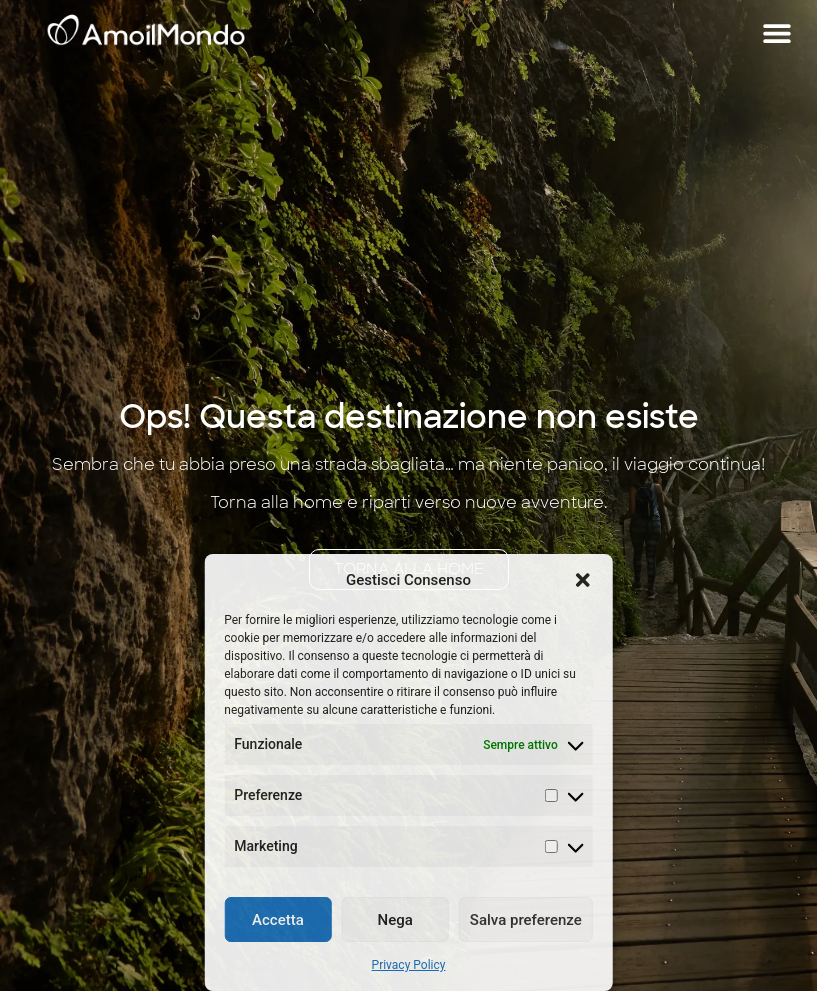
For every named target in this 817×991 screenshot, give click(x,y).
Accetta (278, 920)
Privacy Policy (409, 965)
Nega (395, 920)
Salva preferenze (526, 920)
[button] (583, 580)
